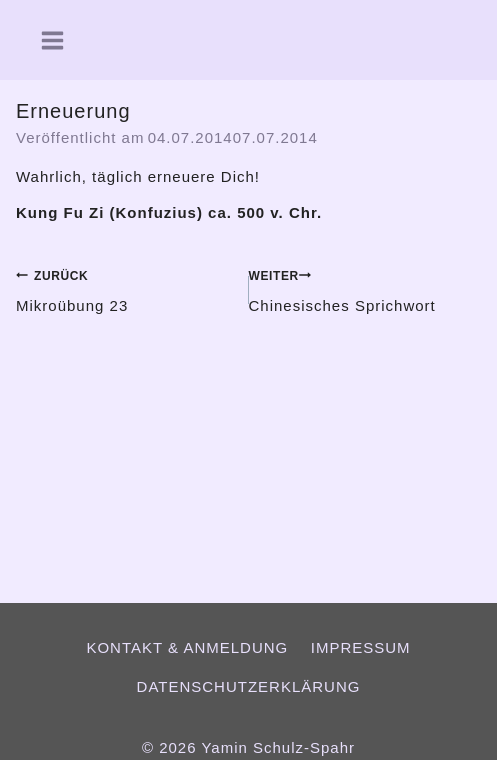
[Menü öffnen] (44, 40)
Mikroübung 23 (125, 289)
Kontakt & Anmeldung (187, 647)
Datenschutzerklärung (249, 686)
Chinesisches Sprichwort (365, 289)
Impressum (361, 647)
